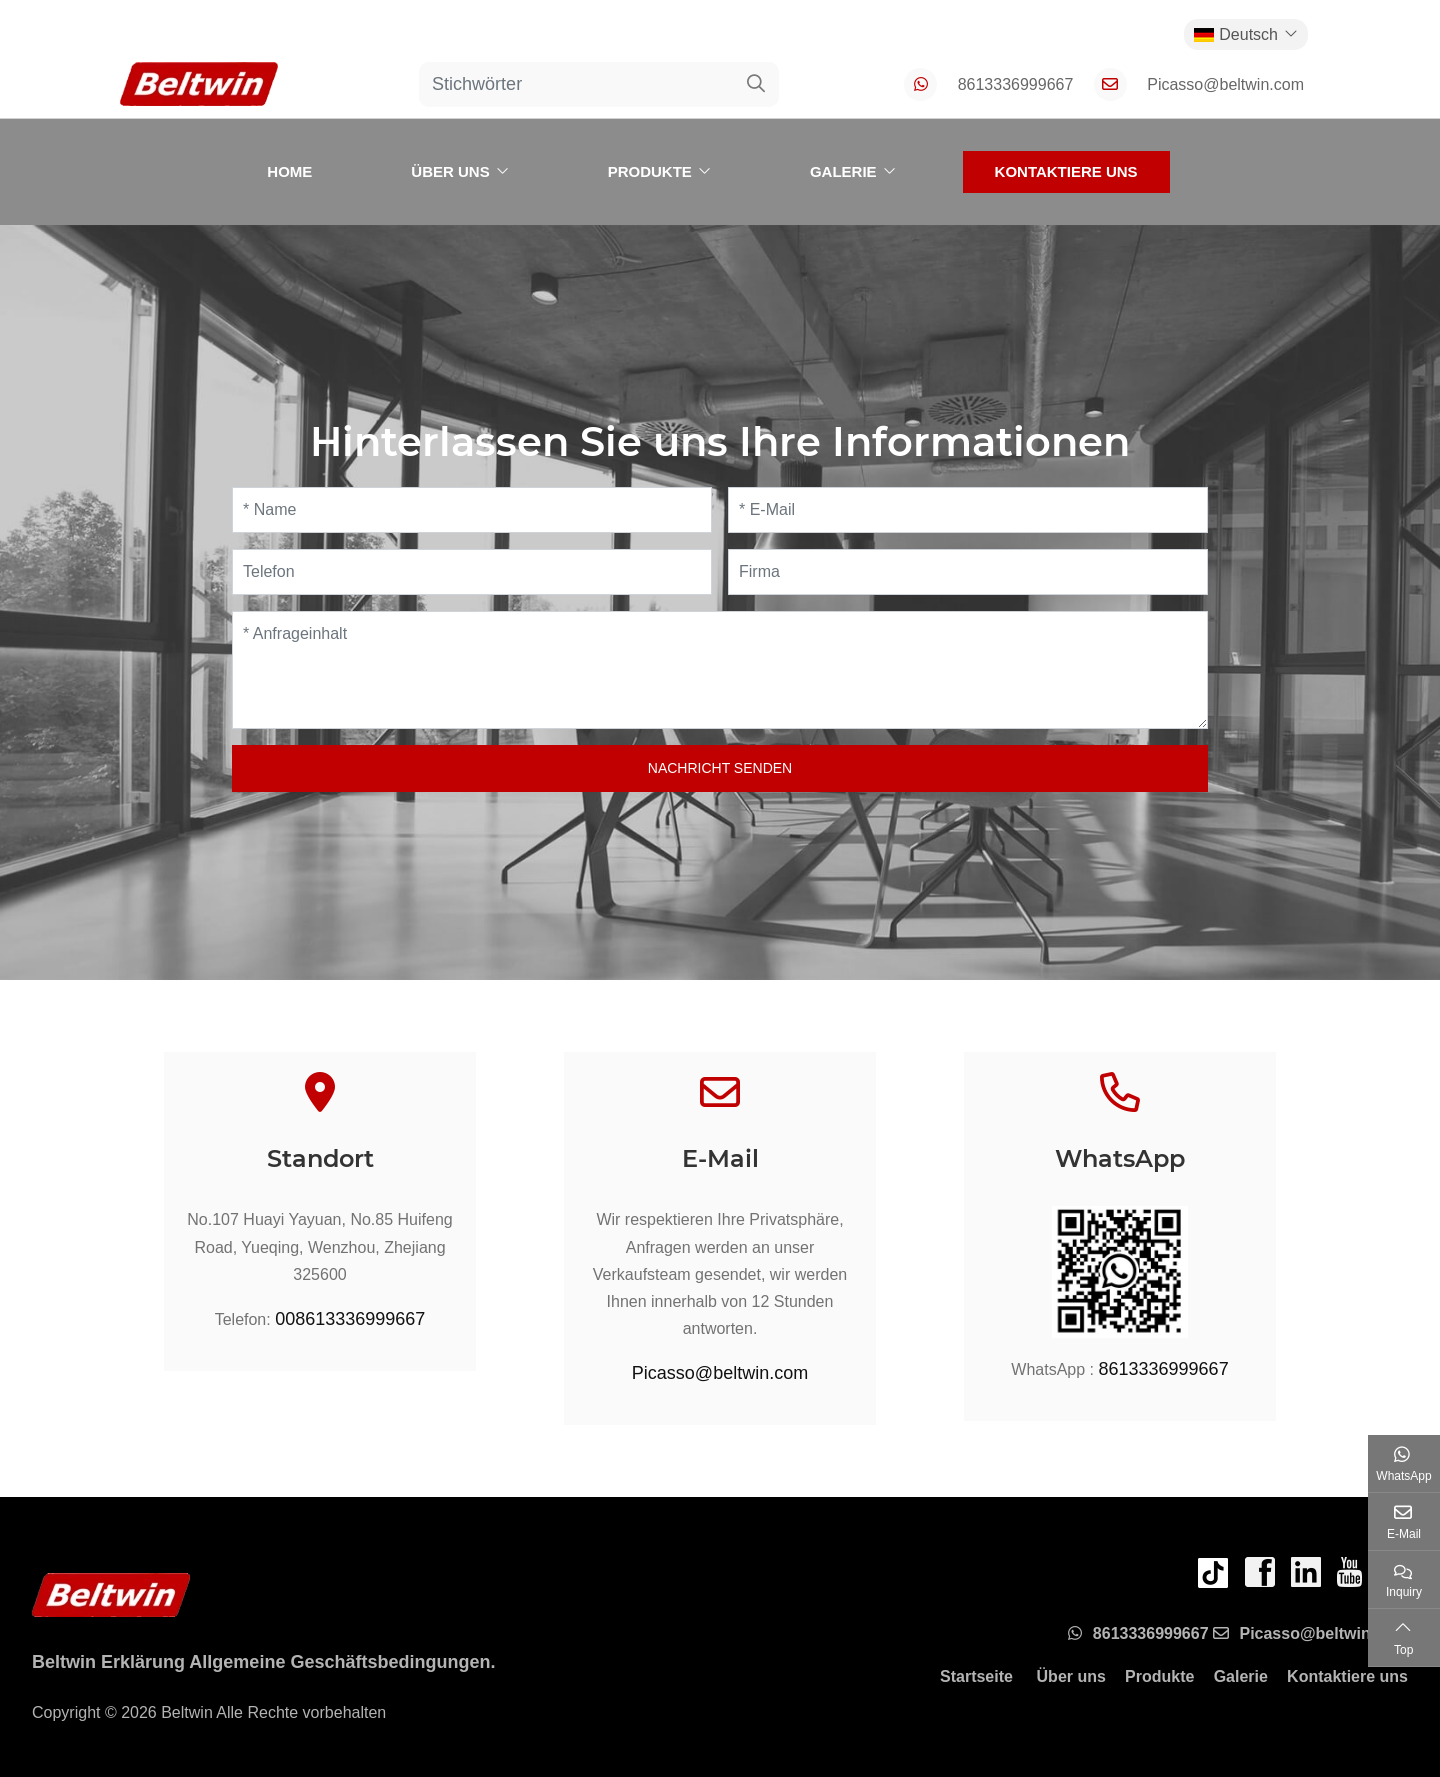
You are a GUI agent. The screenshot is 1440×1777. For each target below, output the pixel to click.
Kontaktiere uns (1066, 171)
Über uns (450, 171)
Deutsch (1236, 34)
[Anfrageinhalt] (720, 670)
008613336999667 (350, 1319)
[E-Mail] (968, 510)
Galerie (843, 171)
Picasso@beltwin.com (1225, 84)
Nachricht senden (720, 768)
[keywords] (577, 84)
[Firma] (968, 572)
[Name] (472, 510)
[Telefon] (472, 572)
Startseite (976, 1676)
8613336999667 (1016, 84)
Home (289, 171)
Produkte (650, 171)
